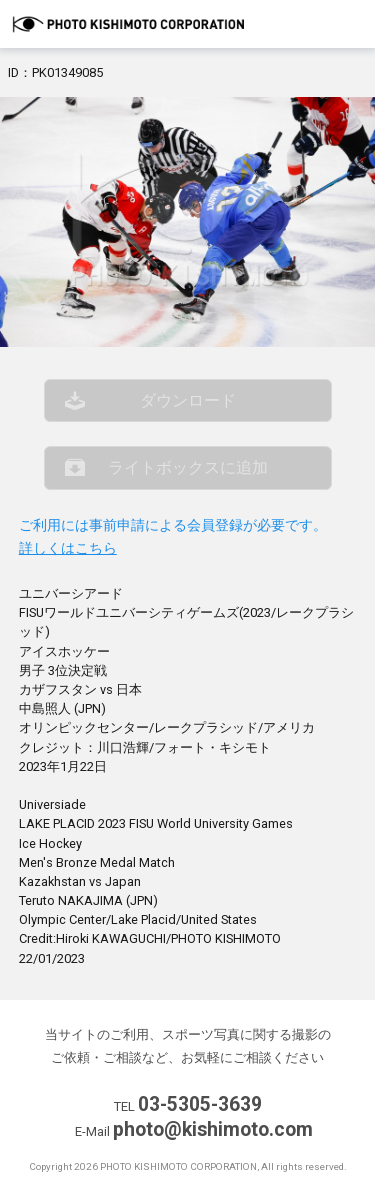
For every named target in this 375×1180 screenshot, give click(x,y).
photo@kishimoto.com (213, 1129)
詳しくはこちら (68, 548)
